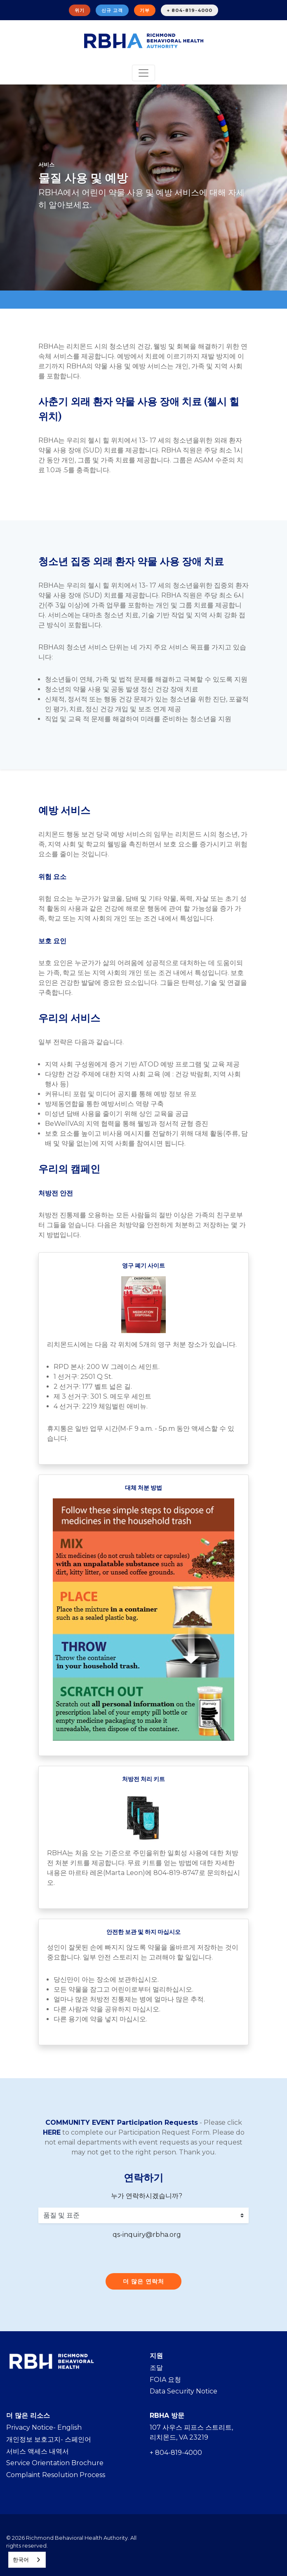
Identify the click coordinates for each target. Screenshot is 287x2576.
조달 (156, 2368)
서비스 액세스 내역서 (37, 2451)
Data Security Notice (183, 2391)
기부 (145, 10)
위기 (80, 10)
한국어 (21, 2559)
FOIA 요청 (165, 2380)
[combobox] (27, 2560)
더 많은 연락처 (143, 2281)
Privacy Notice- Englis (41, 2427)
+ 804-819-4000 (189, 10)
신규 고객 (112, 10)
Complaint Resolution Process (55, 2475)
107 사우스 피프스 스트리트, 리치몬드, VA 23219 (191, 2432)
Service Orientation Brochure (55, 2463)
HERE (52, 2132)
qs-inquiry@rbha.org (147, 2234)
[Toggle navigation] (143, 73)
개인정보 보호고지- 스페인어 (48, 2439)
